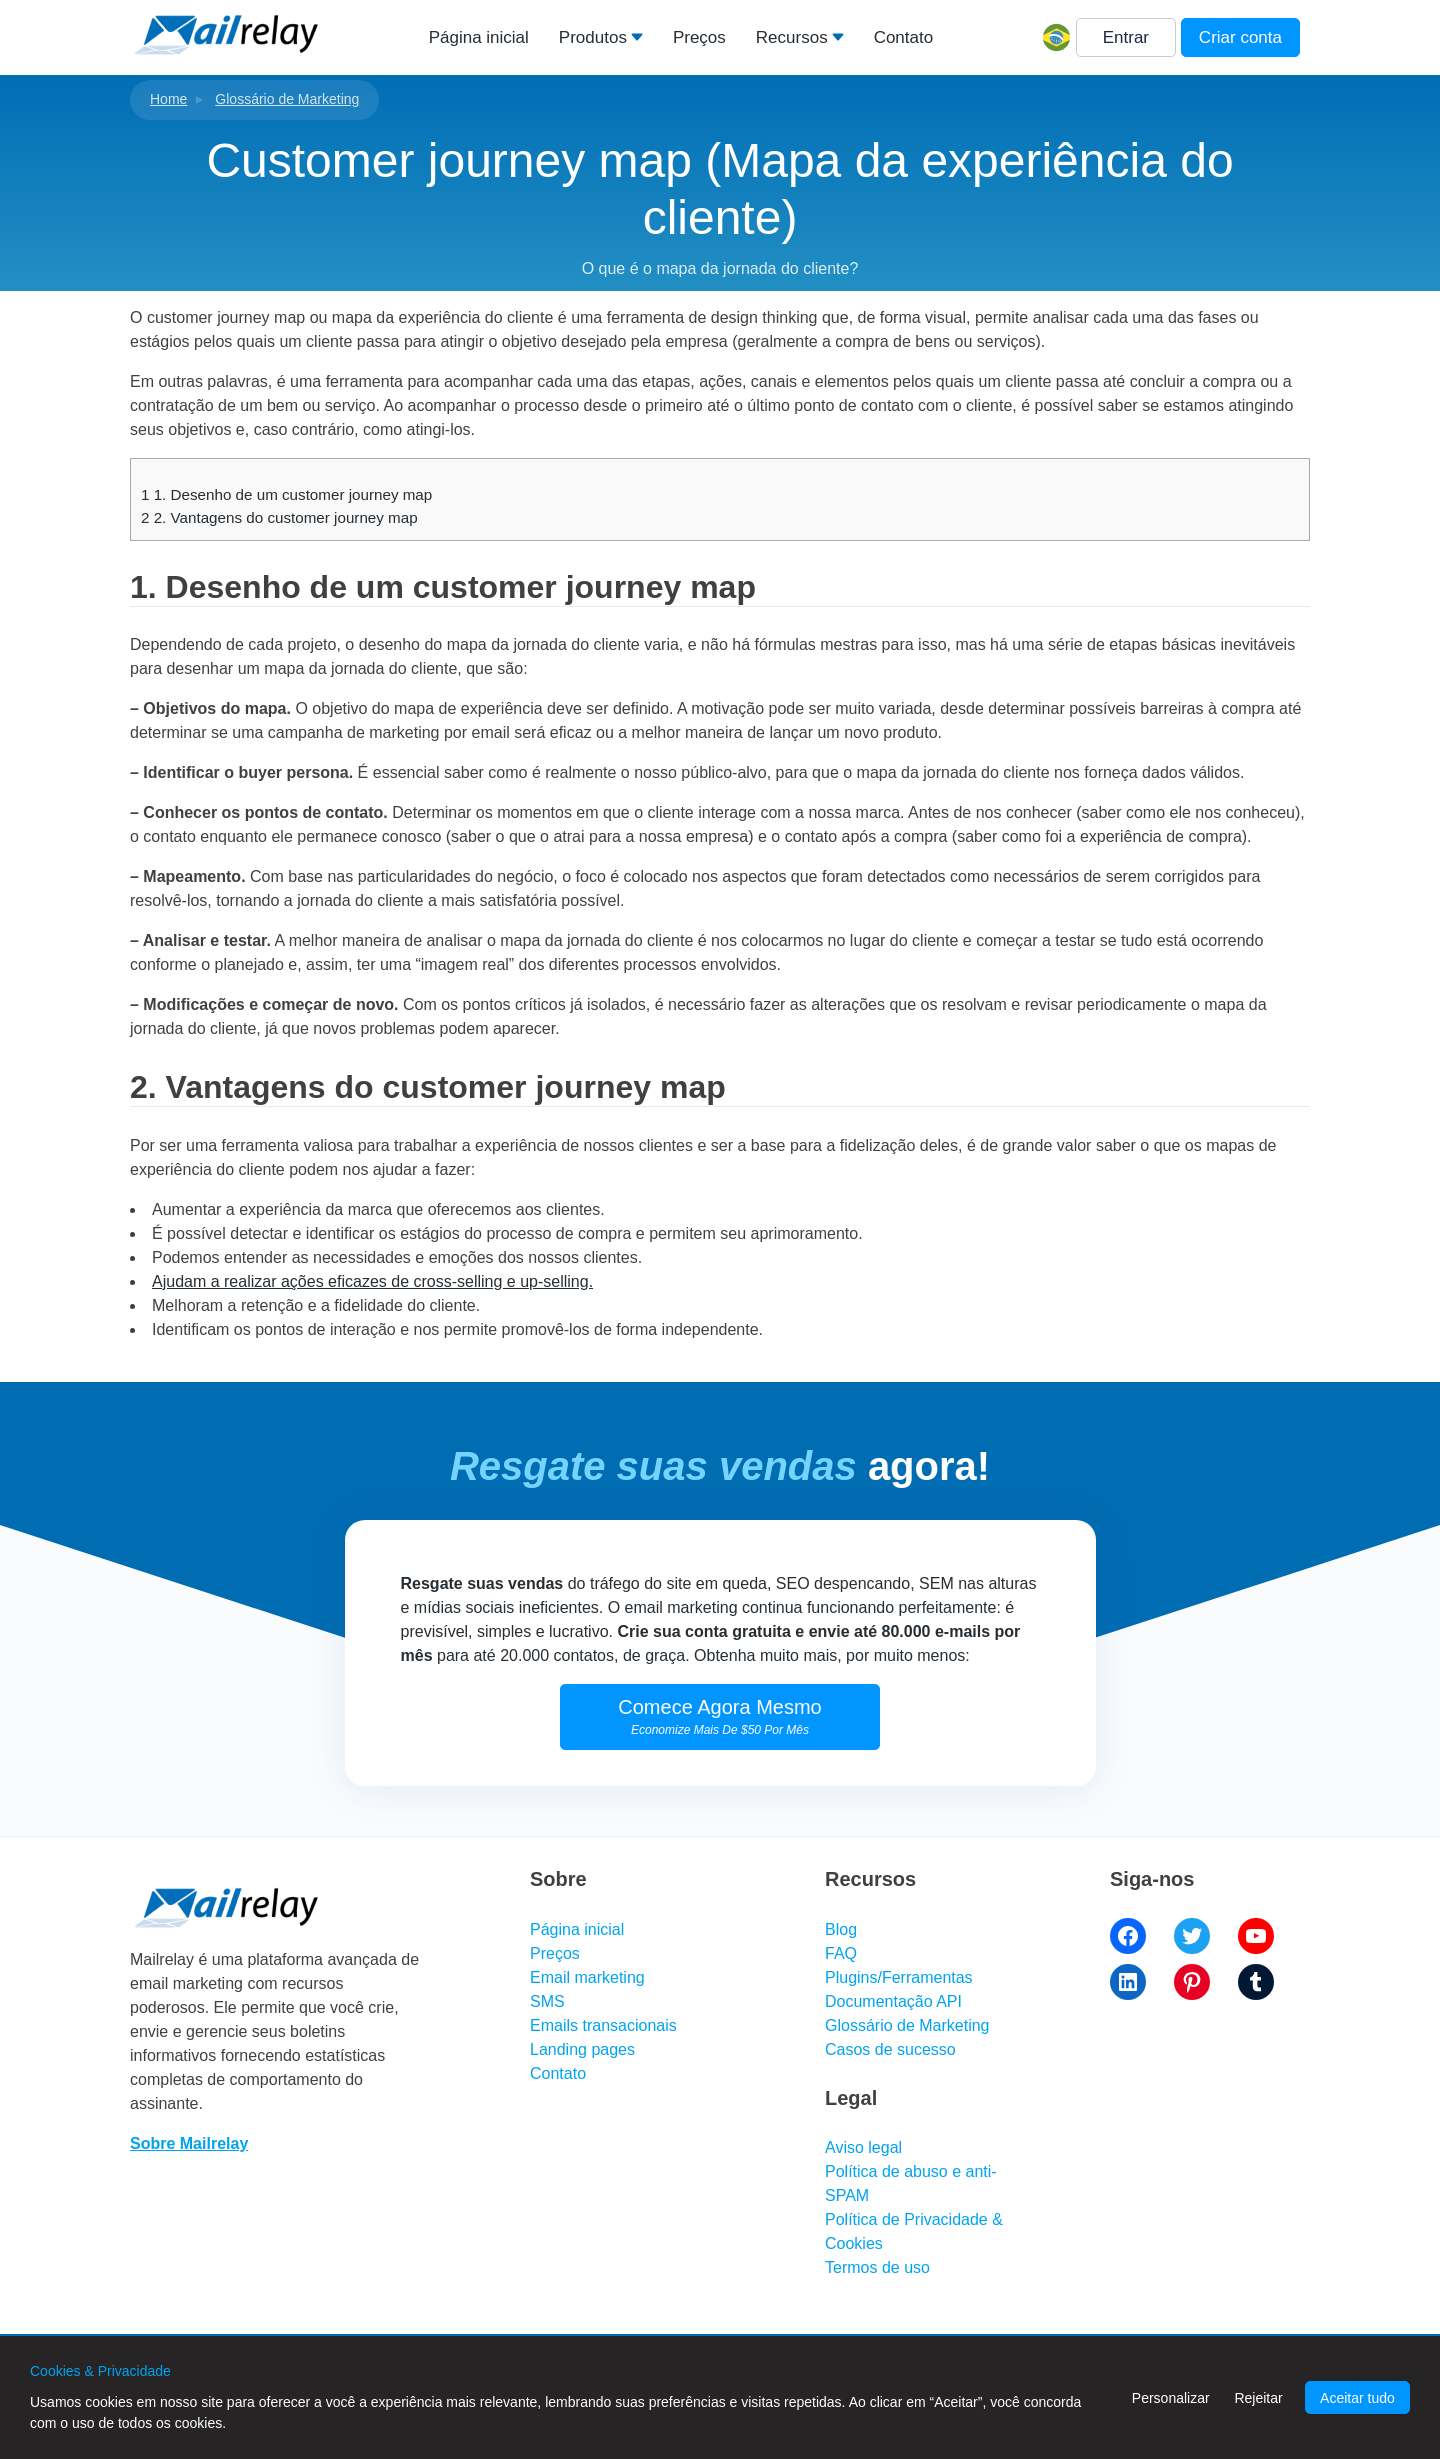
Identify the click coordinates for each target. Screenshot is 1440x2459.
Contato (904, 37)
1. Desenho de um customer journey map (286, 494)
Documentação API (893, 2001)
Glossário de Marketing (287, 99)
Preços (699, 37)
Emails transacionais (603, 2025)
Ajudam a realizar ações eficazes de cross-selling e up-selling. (372, 1281)
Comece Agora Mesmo (719, 1716)
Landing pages (582, 2049)
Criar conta (1240, 37)
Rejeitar (1258, 2398)
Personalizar (1171, 2398)
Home (168, 99)
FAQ (841, 1953)
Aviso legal (863, 2147)
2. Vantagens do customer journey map (279, 517)
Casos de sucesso (890, 2049)
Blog (841, 1929)
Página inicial (479, 37)
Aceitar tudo (1357, 2398)
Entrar (1126, 37)
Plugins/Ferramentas (899, 1977)
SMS (547, 2001)
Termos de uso (877, 2267)
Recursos (792, 37)
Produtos (593, 37)
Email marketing (587, 1977)
